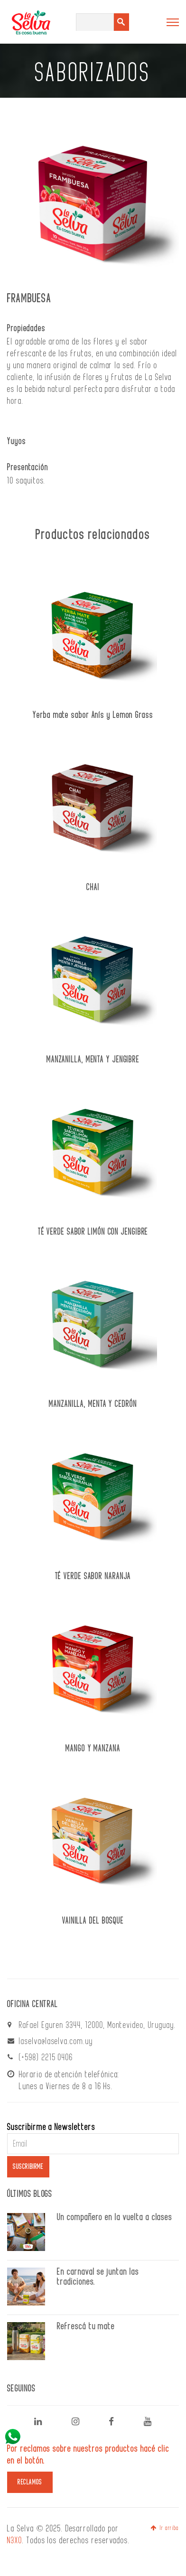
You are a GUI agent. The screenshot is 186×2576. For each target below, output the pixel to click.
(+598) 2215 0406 (46, 2057)
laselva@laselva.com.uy (56, 2041)
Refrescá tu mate (86, 2326)
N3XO (14, 2540)
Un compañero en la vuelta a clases (114, 2217)
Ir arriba (164, 2528)
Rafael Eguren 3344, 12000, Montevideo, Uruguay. (97, 2025)
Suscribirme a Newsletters (51, 2127)
